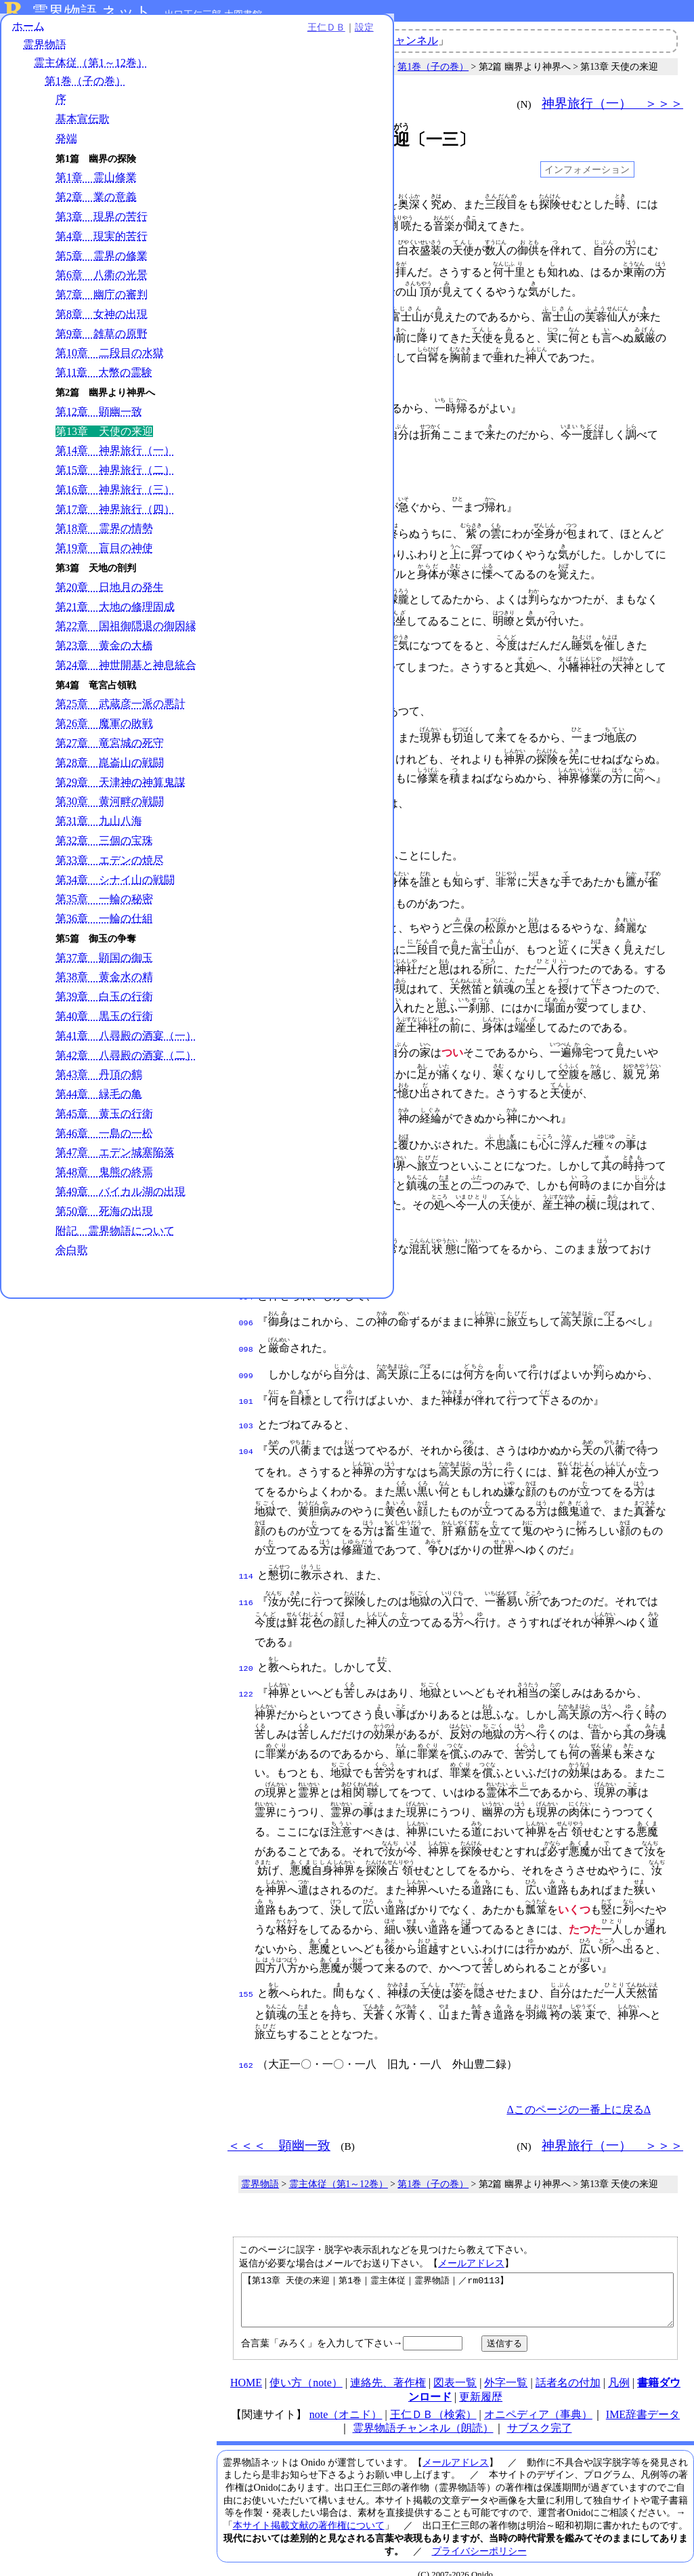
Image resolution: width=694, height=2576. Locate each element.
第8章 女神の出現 (102, 322)
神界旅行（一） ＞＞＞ (612, 103)
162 (246, 2041)
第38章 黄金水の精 (104, 985)
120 (246, 1645)
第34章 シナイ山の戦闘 (115, 887)
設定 (186, 35)
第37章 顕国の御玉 (104, 966)
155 (246, 1970)
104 (246, 1430)
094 (246, 1284)
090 (246, 1237)
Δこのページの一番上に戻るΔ (578, 2085)
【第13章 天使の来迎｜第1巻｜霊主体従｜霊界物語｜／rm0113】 (457, 2280)
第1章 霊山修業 (96, 185)
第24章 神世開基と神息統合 (126, 673)
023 (246, 478)
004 (246, 250)
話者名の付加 (568, 2368)
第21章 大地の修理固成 (115, 614)
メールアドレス (471, 2238)
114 (246, 1555)
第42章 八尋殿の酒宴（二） (126, 1062)
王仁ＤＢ (149, 35)
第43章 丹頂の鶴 (99, 1082)
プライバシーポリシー (479, 2536)
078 (246, 1107)
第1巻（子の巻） (85, 89)
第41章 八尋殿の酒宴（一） (126, 1044)
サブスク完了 (539, 2413)
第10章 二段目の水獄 (110, 361)
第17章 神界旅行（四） (115, 517)
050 (246, 796)
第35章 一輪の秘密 (104, 907)
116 (246, 1580)
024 (246, 503)
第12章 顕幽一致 (99, 419)
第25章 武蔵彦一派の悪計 (121, 712)
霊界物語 (44, 52)
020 (246, 432)
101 (246, 1382)
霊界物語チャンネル (389, 40)
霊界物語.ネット (92, 12)
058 (246, 917)
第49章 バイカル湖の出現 (121, 1199)
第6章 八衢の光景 (102, 283)
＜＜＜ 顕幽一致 (278, 103)
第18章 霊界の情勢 (104, 536)
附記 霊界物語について (115, 1238)
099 (246, 1358)
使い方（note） (306, 2368)
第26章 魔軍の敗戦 (104, 731)
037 (246, 640)
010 (246, 317)
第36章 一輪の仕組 (104, 926)
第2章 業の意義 (96, 205)
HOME (246, 2368)
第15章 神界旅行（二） (115, 478)
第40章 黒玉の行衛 (104, 1024)
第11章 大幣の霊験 (104, 380)
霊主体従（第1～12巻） (91, 71)
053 (246, 846)
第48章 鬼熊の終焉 (104, 1180)
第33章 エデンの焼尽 (110, 868)
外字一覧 (505, 2368)
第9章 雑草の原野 (102, 342)
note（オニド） (346, 2400)
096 (246, 1308)
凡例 (619, 2368)
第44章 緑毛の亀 (99, 1102)
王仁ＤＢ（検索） (433, 2400)
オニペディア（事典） (538, 2400)
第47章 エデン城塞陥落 (115, 1160)
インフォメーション (587, 169)
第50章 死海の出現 (104, 1219)
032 (246, 594)
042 (246, 706)
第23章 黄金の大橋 (104, 653)
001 (246, 204)
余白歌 (72, 1258)
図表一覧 (455, 2368)
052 (246, 821)
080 (246, 1132)
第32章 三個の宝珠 (104, 848)
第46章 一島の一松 (104, 1141)
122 (246, 1670)
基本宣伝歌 (83, 127)
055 (246, 871)
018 (246, 407)
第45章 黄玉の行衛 (104, 1121)
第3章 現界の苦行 (102, 224)
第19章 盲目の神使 (104, 556)
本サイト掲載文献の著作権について (309, 2511)
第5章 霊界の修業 (102, 263)
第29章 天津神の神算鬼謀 (121, 789)
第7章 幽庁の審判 (102, 302)
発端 (66, 146)
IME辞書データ (643, 2400)
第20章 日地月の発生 (110, 595)
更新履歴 (480, 2382)
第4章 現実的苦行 (102, 244)
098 (246, 1333)
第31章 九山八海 (99, 829)
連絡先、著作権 (388, 2368)
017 (246, 382)
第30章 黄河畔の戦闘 (110, 809)
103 (246, 1405)
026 (246, 528)
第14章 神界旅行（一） (115, 458)
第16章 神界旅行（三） (115, 497)
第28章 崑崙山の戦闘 (110, 770)
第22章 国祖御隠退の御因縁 (126, 634)
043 (246, 731)
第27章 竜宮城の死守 (110, 751)
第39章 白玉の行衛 (104, 1004)
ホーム (28, 33)
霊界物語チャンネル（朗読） (423, 2413)
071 (246, 1042)
